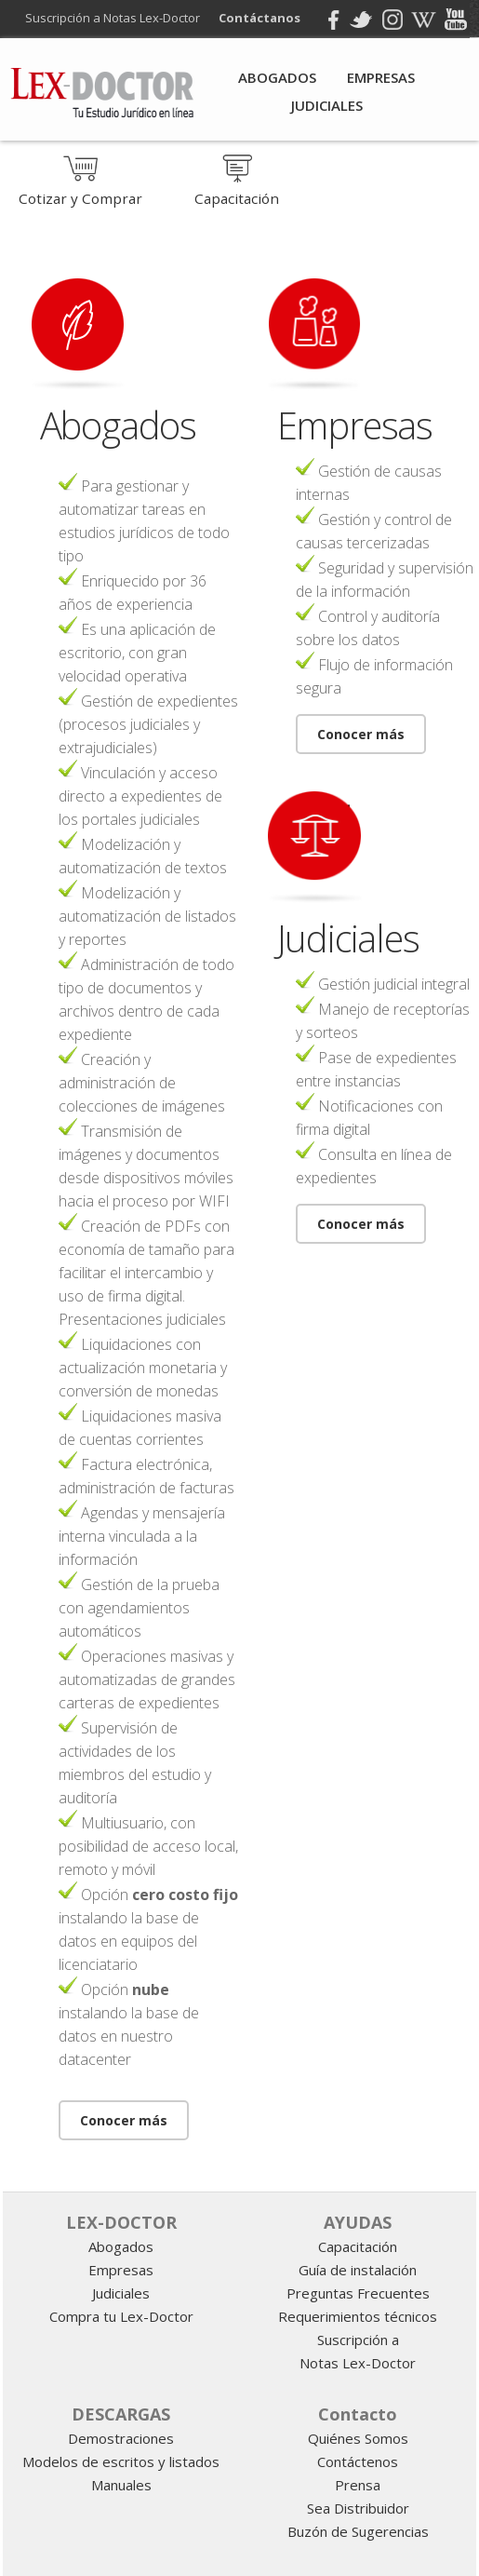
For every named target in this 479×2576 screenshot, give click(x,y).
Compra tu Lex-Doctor (121, 2316)
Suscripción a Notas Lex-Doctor (118, 17)
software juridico (246, 2168)
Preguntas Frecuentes (358, 2293)
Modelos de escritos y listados (121, 2461)
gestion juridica (274, 2168)
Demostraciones (121, 2438)
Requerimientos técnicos (357, 2316)
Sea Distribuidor (358, 2508)
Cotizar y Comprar (80, 190)
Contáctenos (357, 2461)
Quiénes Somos (358, 2438)
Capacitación (236, 190)
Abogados (277, 77)
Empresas (381, 77)
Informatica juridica (318, 2169)
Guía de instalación (358, 2269)
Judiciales (327, 105)
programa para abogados (307, 2168)
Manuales (121, 2484)
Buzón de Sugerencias (358, 2531)
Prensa (357, 2484)
